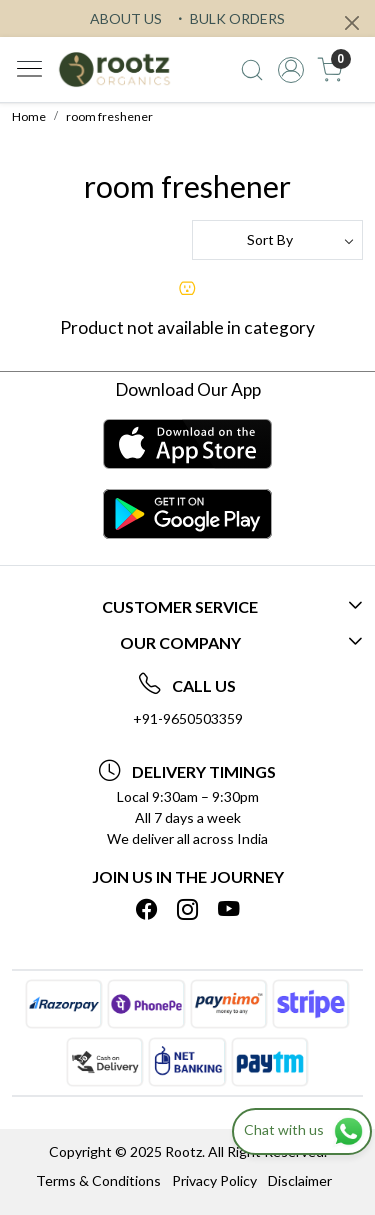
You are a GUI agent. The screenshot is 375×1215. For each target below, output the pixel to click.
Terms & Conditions (98, 1180)
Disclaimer (300, 1180)
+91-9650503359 (188, 718)
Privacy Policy (214, 1180)
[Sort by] (278, 240)
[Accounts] (290, 70)
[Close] (352, 23)
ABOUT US (126, 18)
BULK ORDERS (229, 18)
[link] (252, 70)
